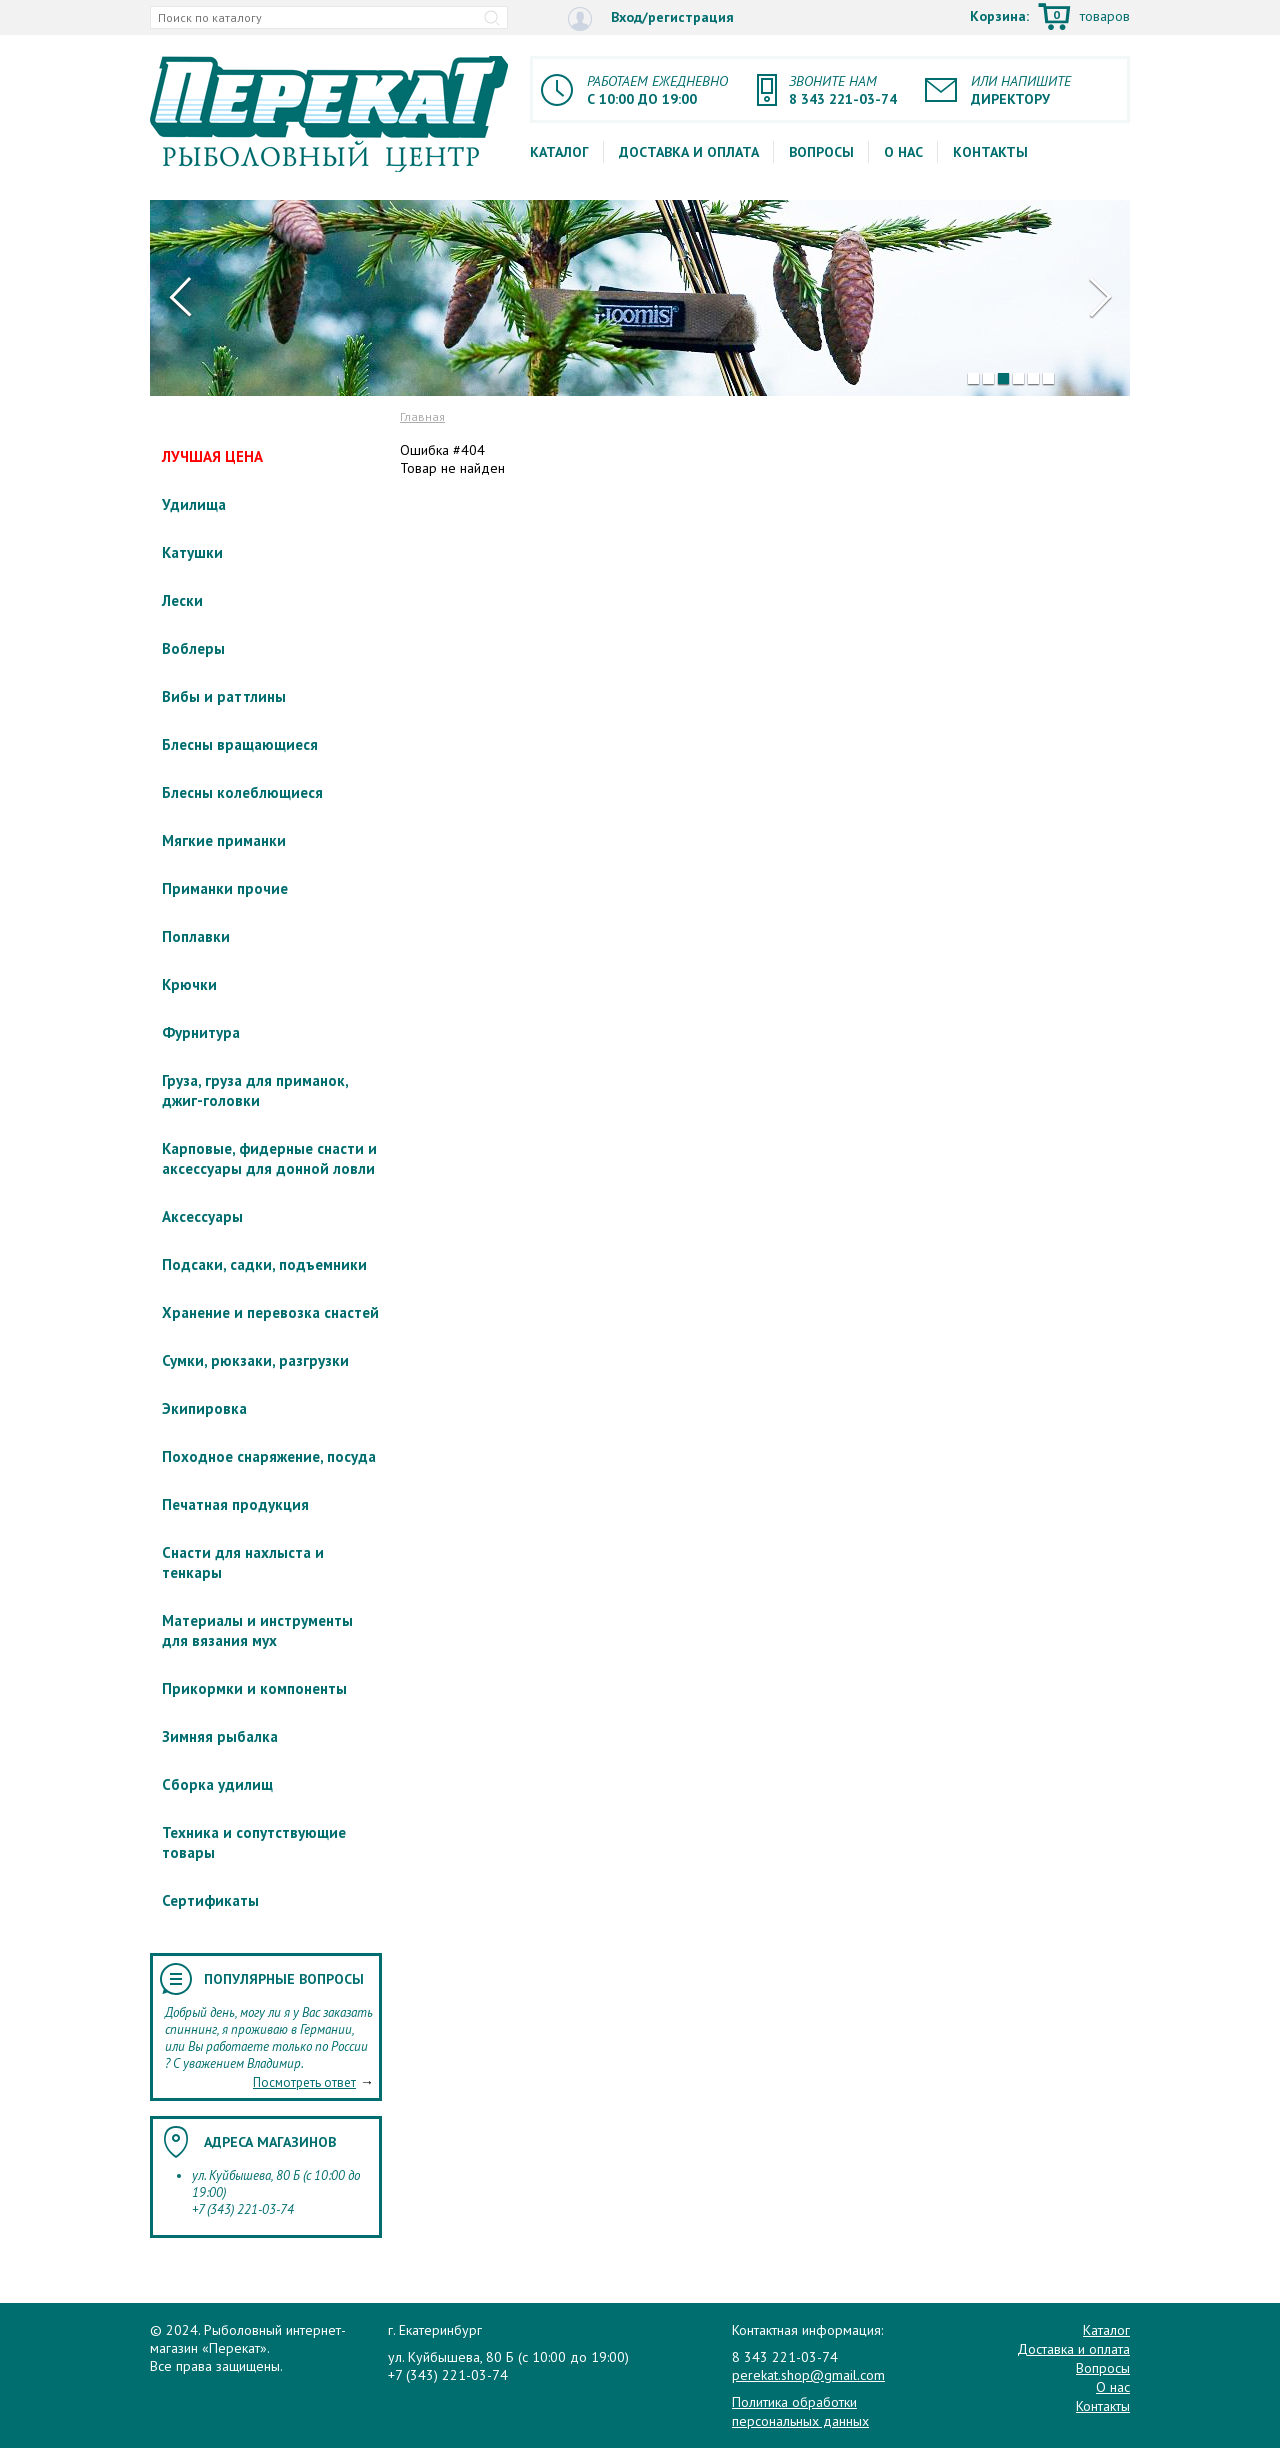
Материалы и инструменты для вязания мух (257, 1630)
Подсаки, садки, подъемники (264, 1264)
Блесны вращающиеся (240, 744)
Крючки (189, 984)
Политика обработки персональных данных (800, 2411)
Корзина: (1050, 18)
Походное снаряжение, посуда (269, 1456)
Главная (422, 416)
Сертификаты (210, 1900)
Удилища (194, 504)
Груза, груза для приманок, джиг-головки (255, 1090)
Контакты (990, 152)
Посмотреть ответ (304, 2082)
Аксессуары (202, 1216)
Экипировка (204, 1408)
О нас (903, 152)
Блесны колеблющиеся (242, 792)
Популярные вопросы (284, 1979)
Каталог (559, 152)
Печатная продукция (235, 1504)
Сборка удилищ (217, 1784)
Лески (182, 600)
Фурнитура (201, 1032)
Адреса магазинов (270, 2142)
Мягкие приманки (224, 840)
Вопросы (821, 152)
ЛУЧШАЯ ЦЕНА (212, 456)
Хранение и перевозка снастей (270, 1312)
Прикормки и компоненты (254, 1688)
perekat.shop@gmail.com (808, 2375)
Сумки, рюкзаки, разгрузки (255, 1360)
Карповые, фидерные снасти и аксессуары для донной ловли (269, 1158)
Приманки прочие (225, 888)
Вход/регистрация (651, 18)
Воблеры (193, 648)
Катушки (192, 552)
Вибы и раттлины (224, 696)
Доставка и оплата (689, 152)
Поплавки (196, 936)
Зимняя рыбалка (220, 1736)
